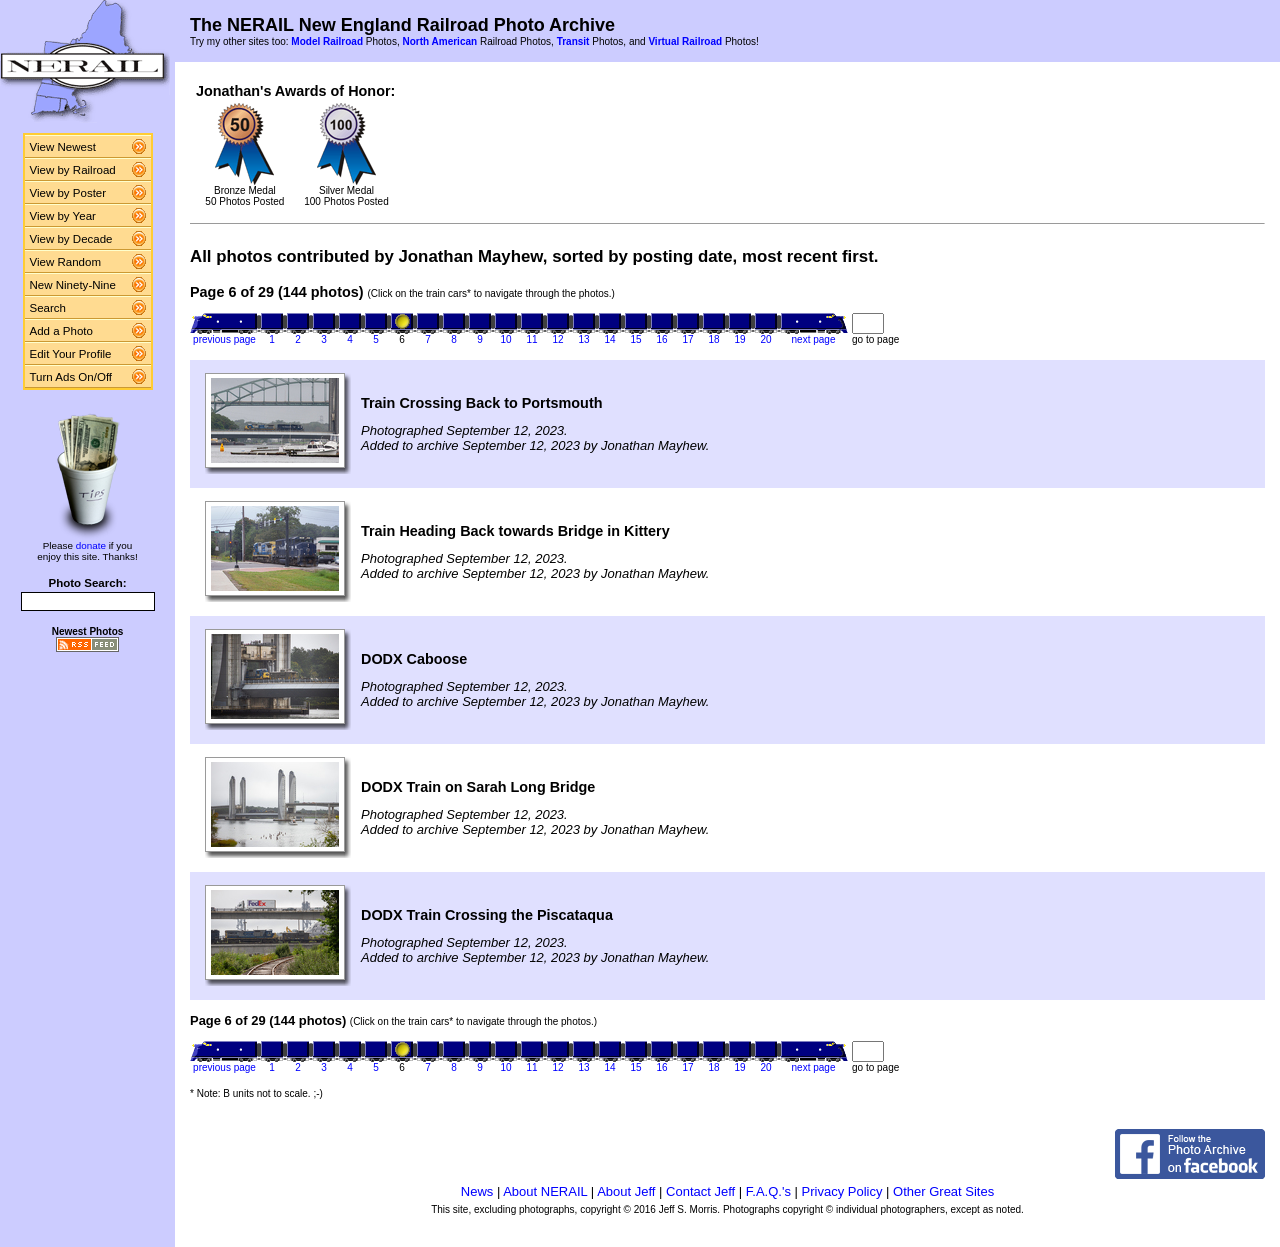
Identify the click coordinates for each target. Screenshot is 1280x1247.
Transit (573, 41)
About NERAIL (545, 1191)
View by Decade (71, 239)
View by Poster (68, 193)
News (477, 1191)
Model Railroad (327, 41)
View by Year (63, 216)
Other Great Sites (943, 1191)
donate (91, 545)
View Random (65, 262)
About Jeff (626, 1191)
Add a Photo (61, 331)
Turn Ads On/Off (71, 377)
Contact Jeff (700, 1191)
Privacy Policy (842, 1191)
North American (439, 41)
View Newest (63, 147)
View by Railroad (73, 170)
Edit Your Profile (71, 354)
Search (48, 308)
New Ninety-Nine (73, 285)
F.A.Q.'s (768, 1191)
